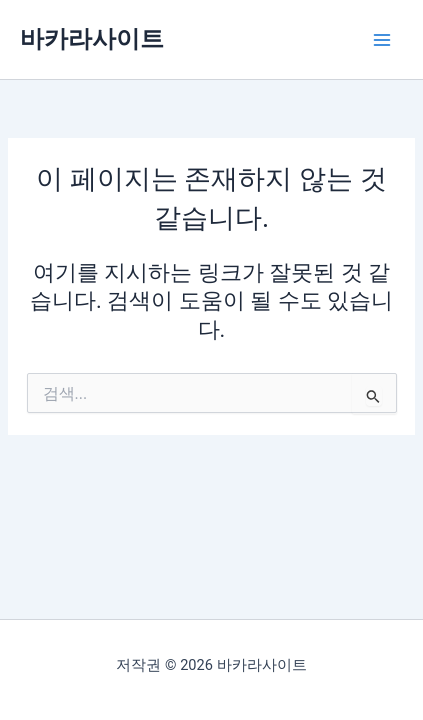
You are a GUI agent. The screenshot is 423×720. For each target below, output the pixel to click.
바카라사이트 (92, 39)
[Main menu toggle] (382, 40)
